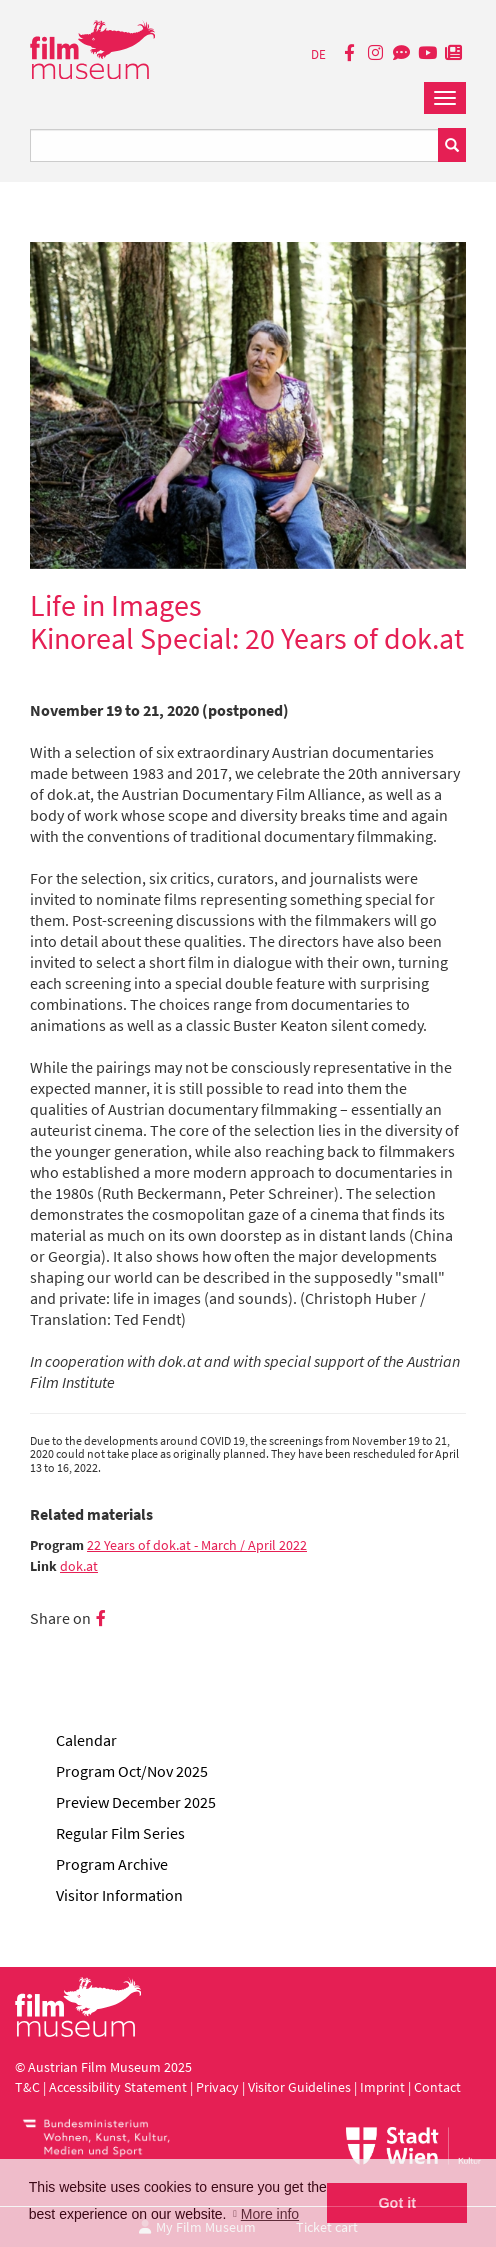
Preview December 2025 (136, 1802)
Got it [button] (397, 2203)
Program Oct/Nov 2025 (132, 1771)
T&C (27, 2087)
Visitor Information (119, 1895)
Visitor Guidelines (301, 2087)
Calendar (86, 1740)
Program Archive (112, 1864)
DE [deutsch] (318, 54)
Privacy (217, 2087)
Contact (437, 2087)
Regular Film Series (120, 1833)
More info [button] (270, 2214)
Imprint (382, 2087)
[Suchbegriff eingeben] (234, 145)
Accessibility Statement (119, 2087)
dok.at (79, 1566)
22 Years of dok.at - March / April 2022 (197, 1545)
